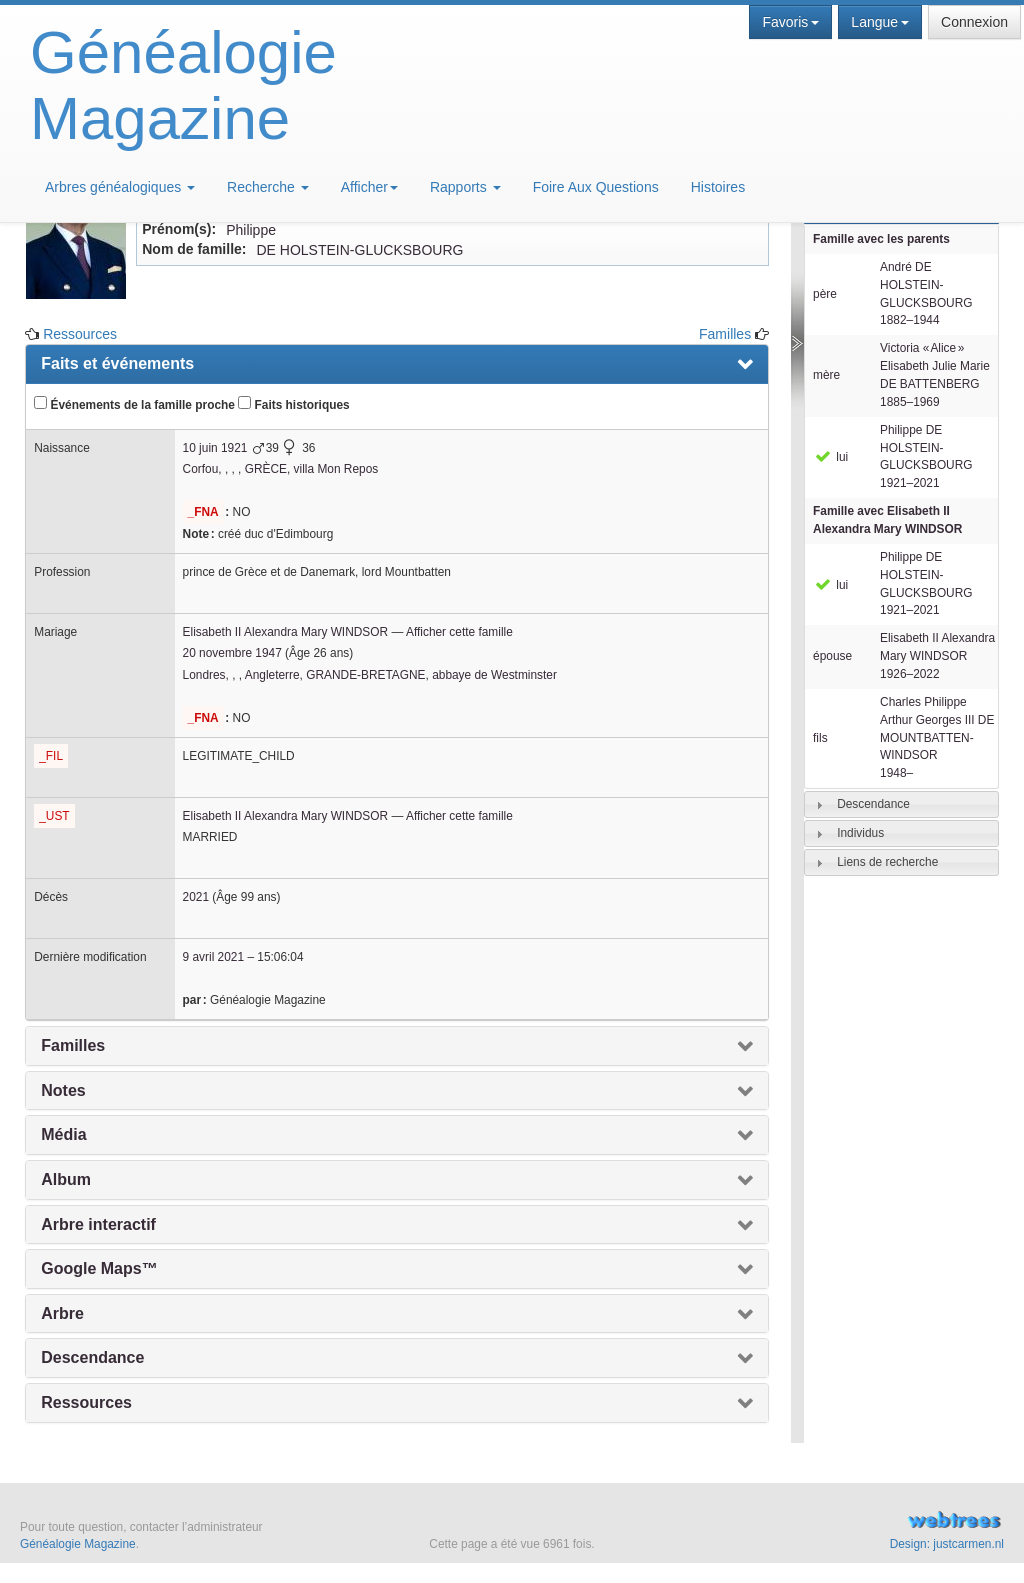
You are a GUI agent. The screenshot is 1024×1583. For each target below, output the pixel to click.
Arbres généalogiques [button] (120, 187)
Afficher (369, 187)
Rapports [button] (465, 187)
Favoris (790, 22)
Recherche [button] (268, 187)
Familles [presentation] (73, 1045)
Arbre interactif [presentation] (98, 1224)
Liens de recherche (887, 862)
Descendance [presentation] (92, 1357)
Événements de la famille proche (134, 404)
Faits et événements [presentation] (117, 363)
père (825, 294)
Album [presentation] (66, 1179)
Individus (860, 833)
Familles (725, 334)
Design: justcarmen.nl (947, 1544)
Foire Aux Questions (596, 187)
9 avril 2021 (213, 957)
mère (826, 375)
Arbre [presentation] (62, 1313)
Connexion (974, 22)
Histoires (718, 187)
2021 (196, 897)
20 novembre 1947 (232, 653)
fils (820, 738)
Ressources (80, 334)
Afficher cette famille (459, 632)
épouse (832, 656)
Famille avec (887, 520)
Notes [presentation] (63, 1090)
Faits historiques (293, 404)
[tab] (901, 804)
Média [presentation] (63, 1134)
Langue (880, 22)
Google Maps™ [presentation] (99, 1268)
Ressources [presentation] (86, 1402)
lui (830, 457)
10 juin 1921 (215, 448)
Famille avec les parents (881, 239)
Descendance (873, 804)
